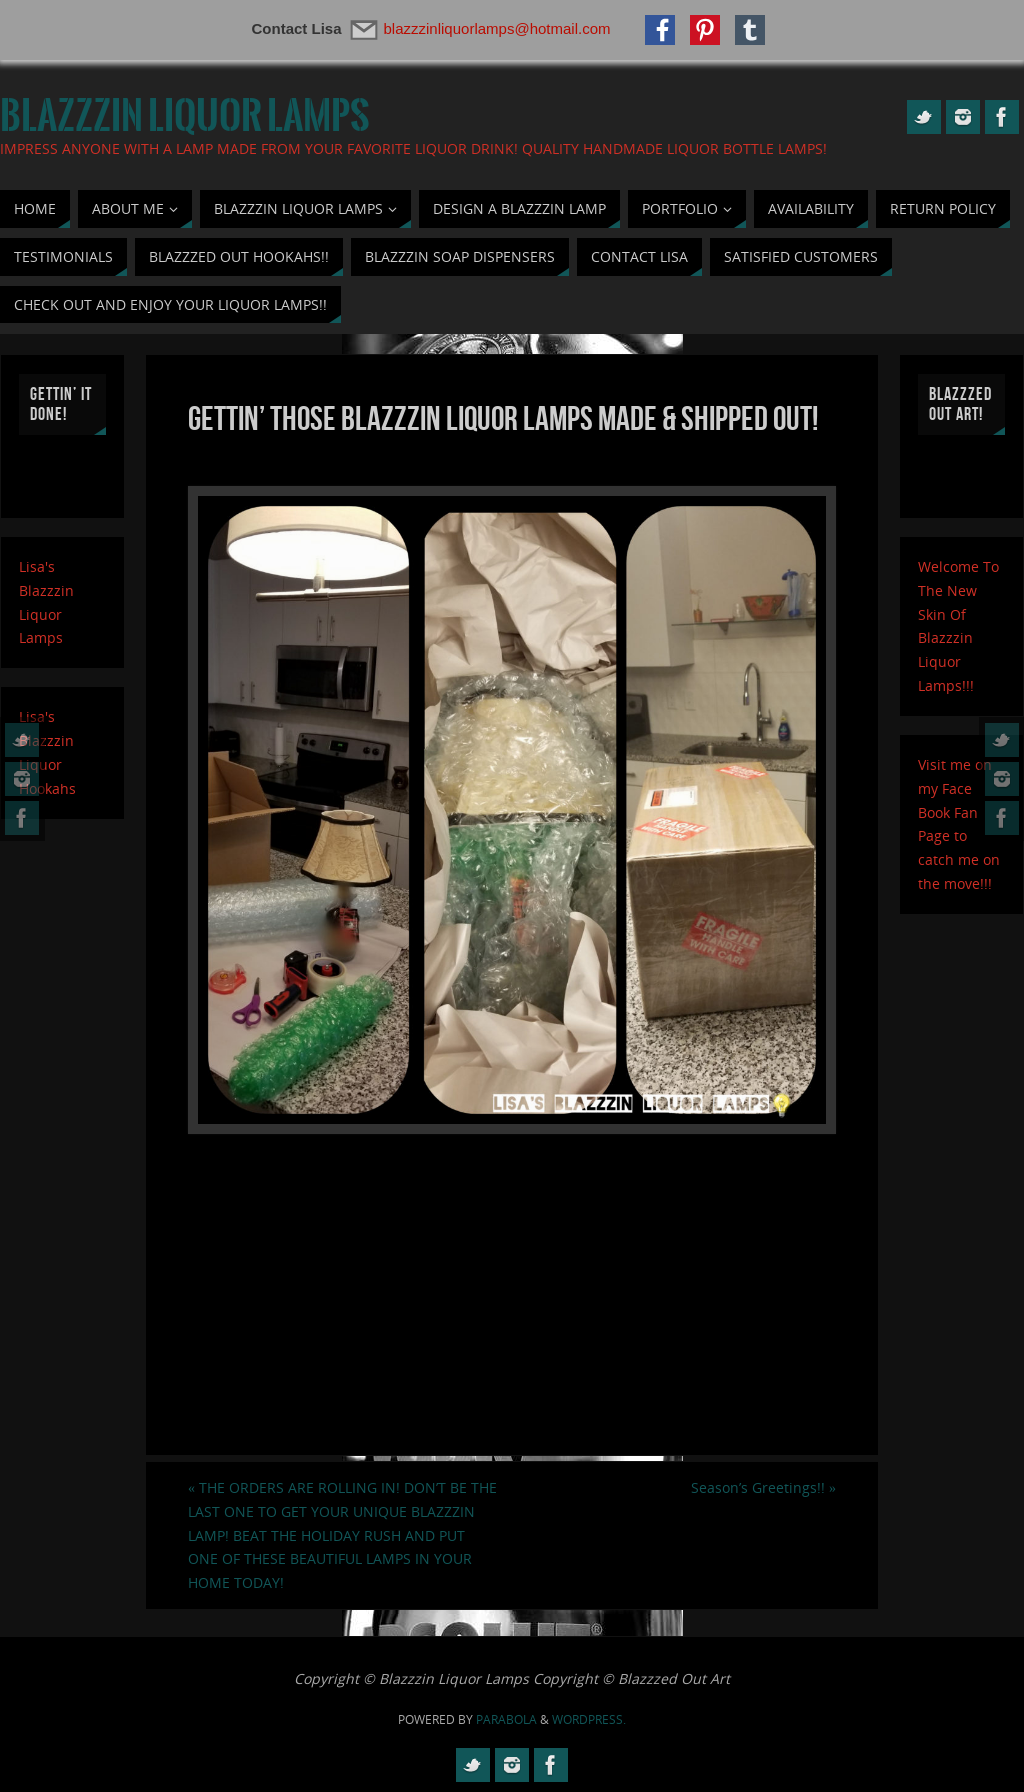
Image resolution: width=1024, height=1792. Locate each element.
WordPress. (589, 1719)
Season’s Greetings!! (763, 1487)
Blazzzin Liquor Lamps (185, 116)
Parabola (506, 1719)
